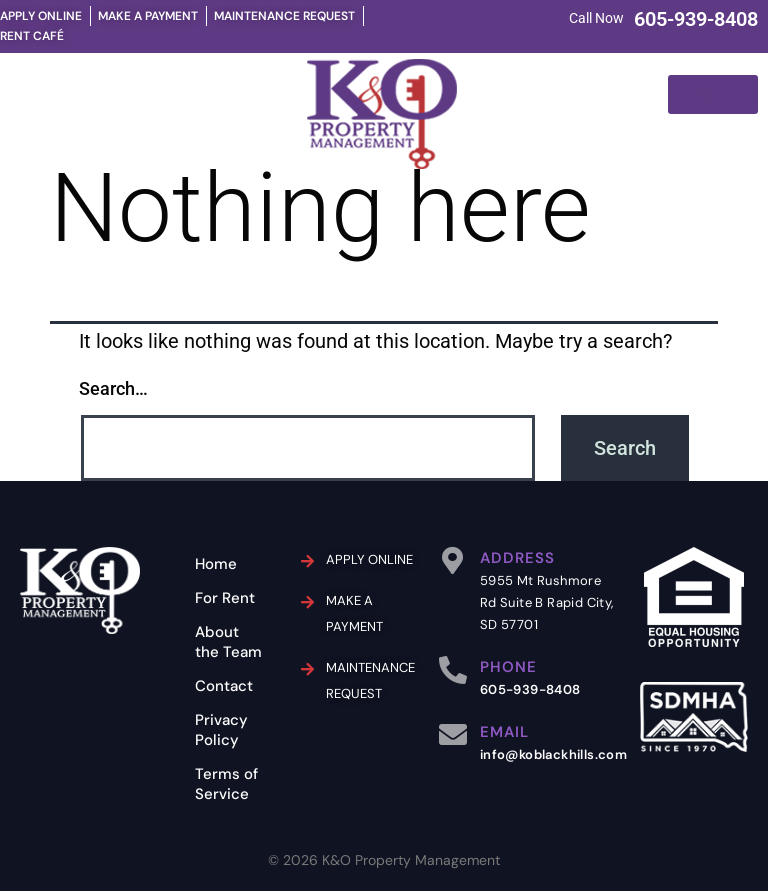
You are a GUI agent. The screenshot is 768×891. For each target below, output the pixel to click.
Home (216, 564)
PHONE (508, 667)
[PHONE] (453, 670)
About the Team (228, 642)
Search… (113, 388)
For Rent (225, 598)
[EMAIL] (453, 735)
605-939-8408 (696, 19)
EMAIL (504, 732)
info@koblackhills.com (553, 754)
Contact (224, 686)
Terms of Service (226, 784)
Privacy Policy (221, 730)
